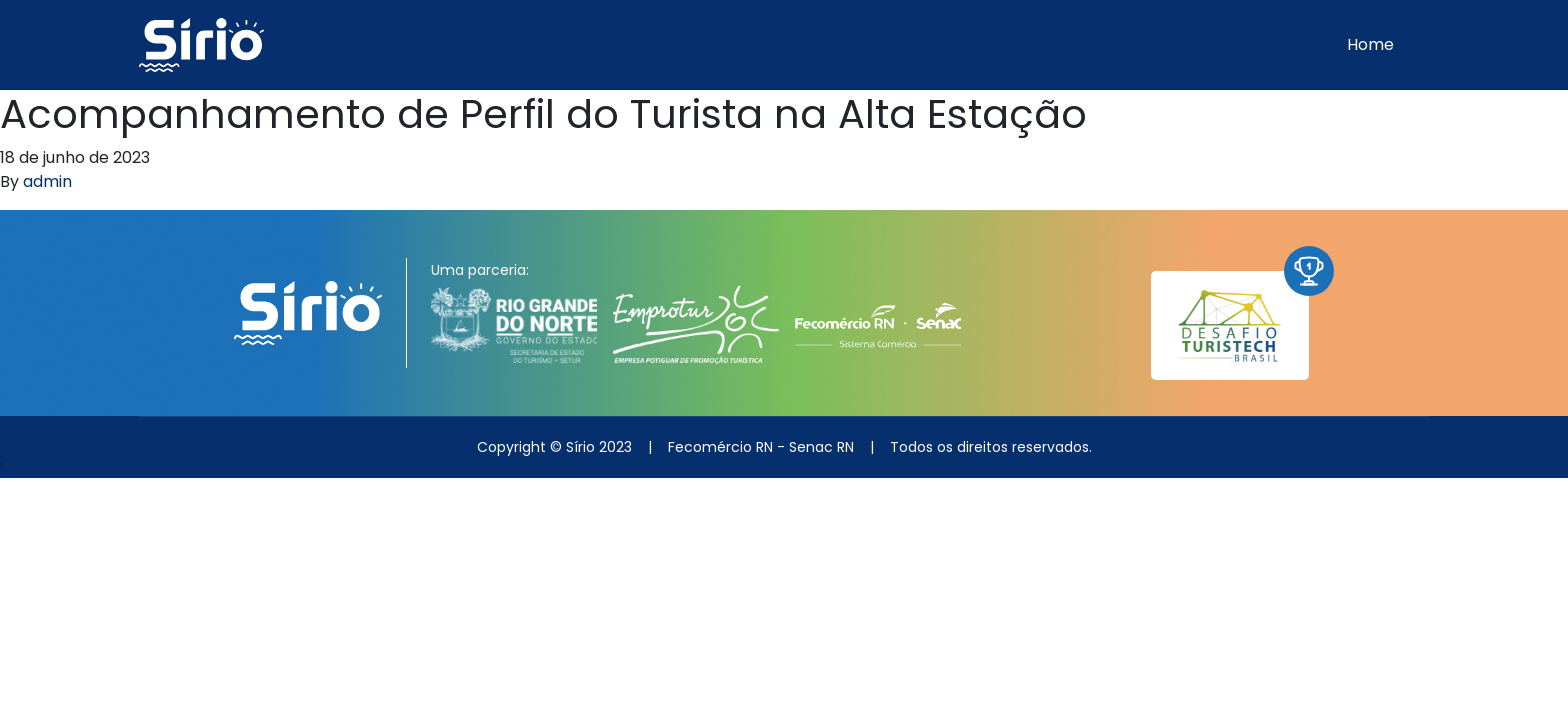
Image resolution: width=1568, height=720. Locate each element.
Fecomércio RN (720, 447)
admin (47, 181)
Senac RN (821, 447)
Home (1370, 44)
